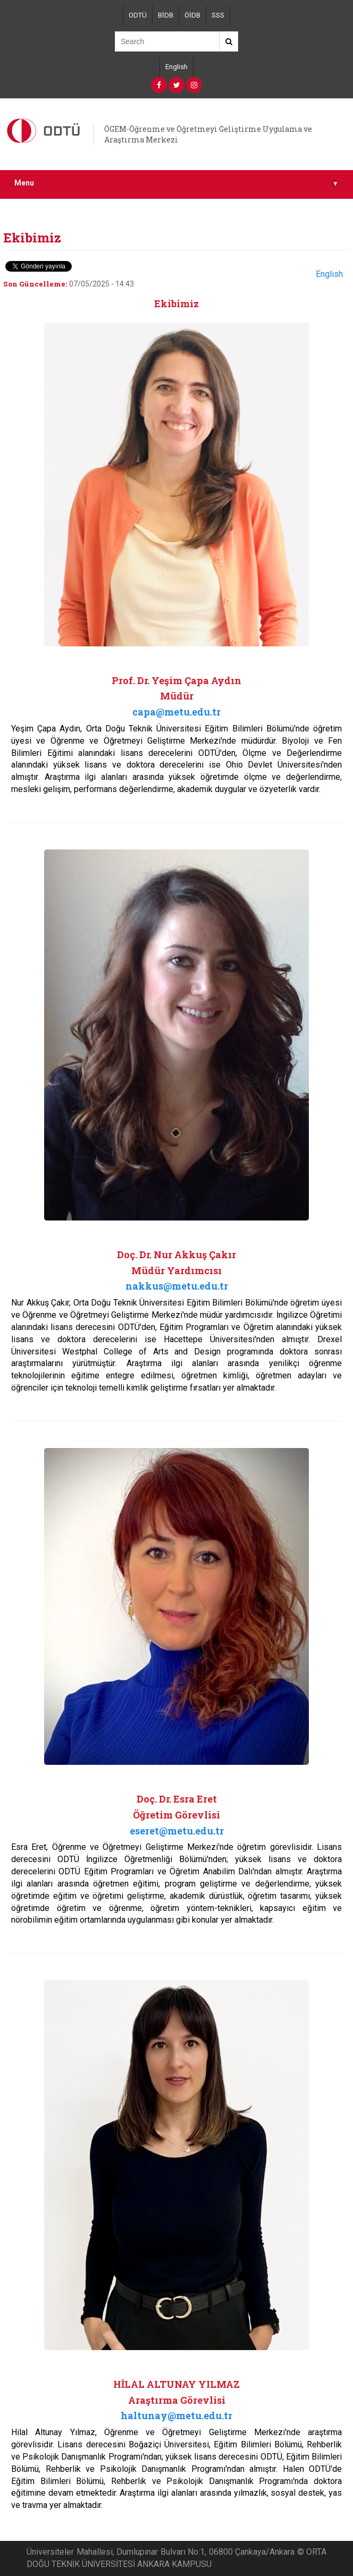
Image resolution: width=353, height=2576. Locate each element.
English (176, 67)
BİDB (165, 15)
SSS (218, 15)
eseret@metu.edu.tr (177, 1830)
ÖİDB (192, 15)
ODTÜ (138, 15)
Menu (176, 183)
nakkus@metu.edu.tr (176, 1285)
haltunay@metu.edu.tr (176, 2415)
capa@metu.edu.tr (176, 711)
